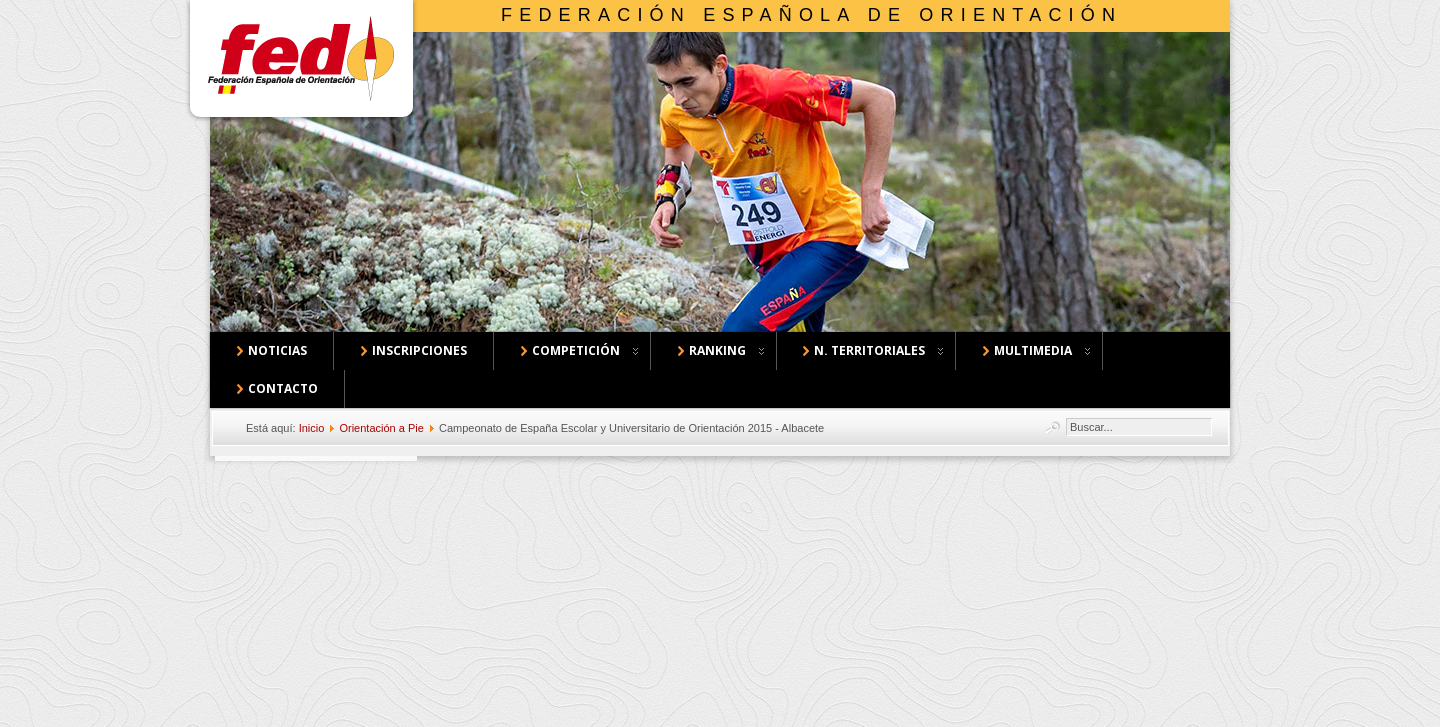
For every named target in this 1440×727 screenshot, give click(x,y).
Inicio (312, 428)
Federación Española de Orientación (811, 15)
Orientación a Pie (381, 428)
